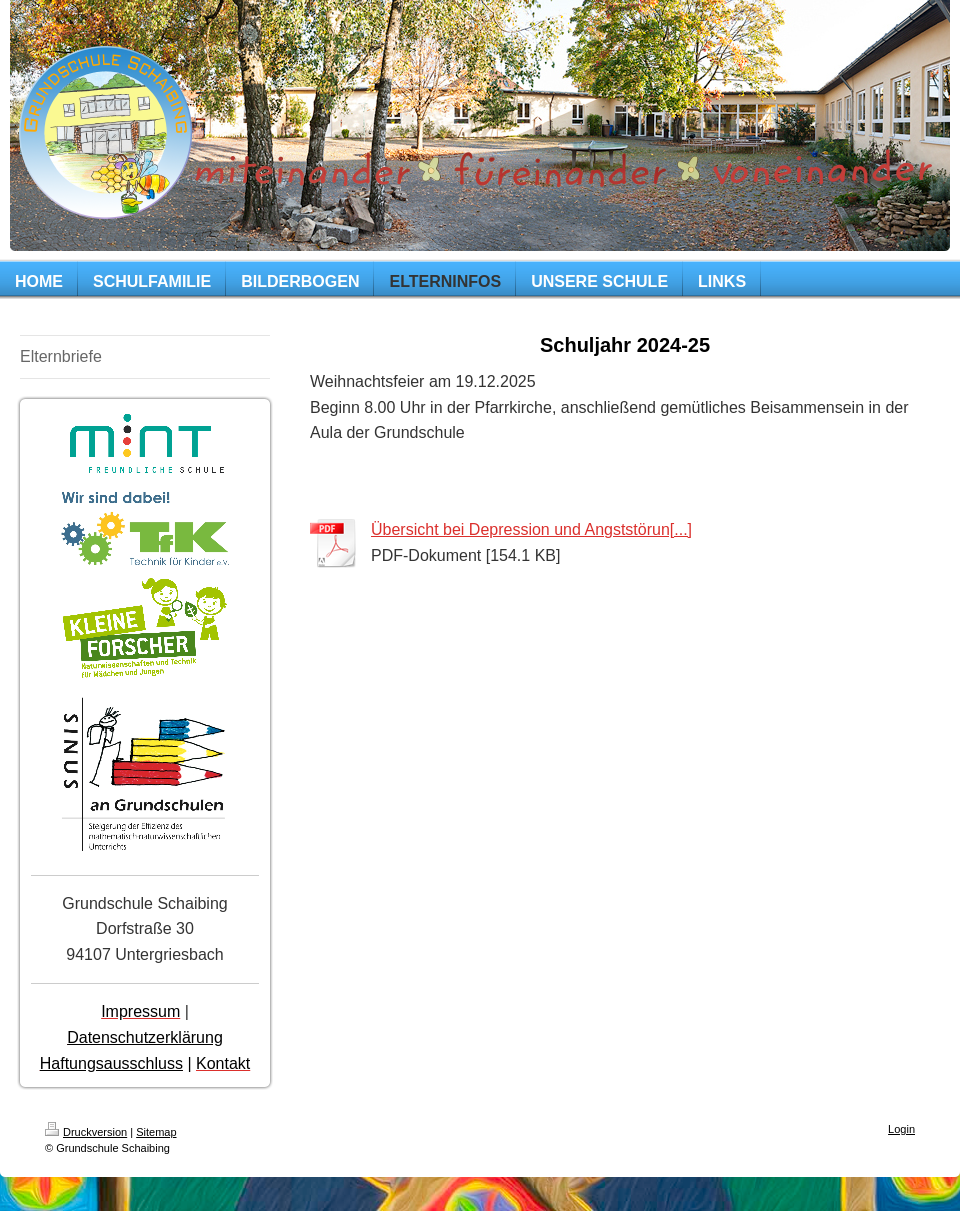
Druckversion (86, 1132)
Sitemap (156, 1132)
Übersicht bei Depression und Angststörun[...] (531, 529)
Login (901, 1129)
